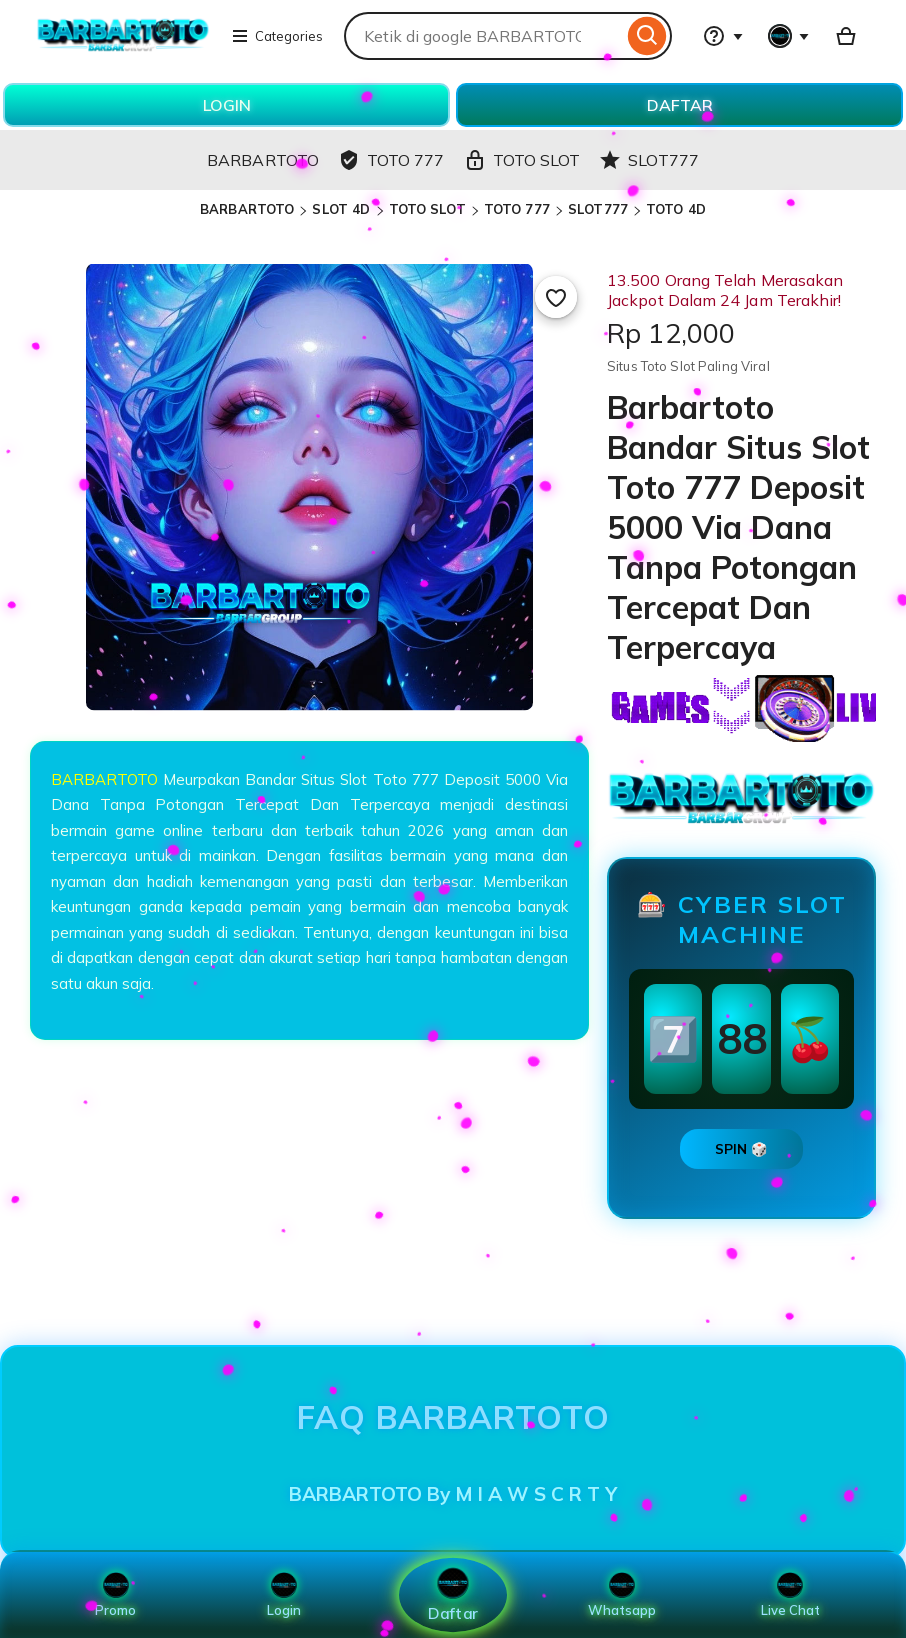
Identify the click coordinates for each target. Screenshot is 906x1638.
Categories (277, 36)
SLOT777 (598, 209)
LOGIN (227, 105)
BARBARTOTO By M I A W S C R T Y (453, 1494)
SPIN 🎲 (741, 1149)
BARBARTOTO (247, 209)
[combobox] (483, 36)
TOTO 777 (517, 209)
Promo (115, 1595)
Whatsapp (622, 1595)
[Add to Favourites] (556, 297)
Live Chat (790, 1595)
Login (284, 1595)
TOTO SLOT (427, 209)
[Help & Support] (723, 36)
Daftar (453, 1594)
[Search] (647, 36)
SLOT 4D (341, 209)
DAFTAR (680, 105)
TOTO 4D (676, 209)
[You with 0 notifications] (789, 36)
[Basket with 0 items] (846, 36)
